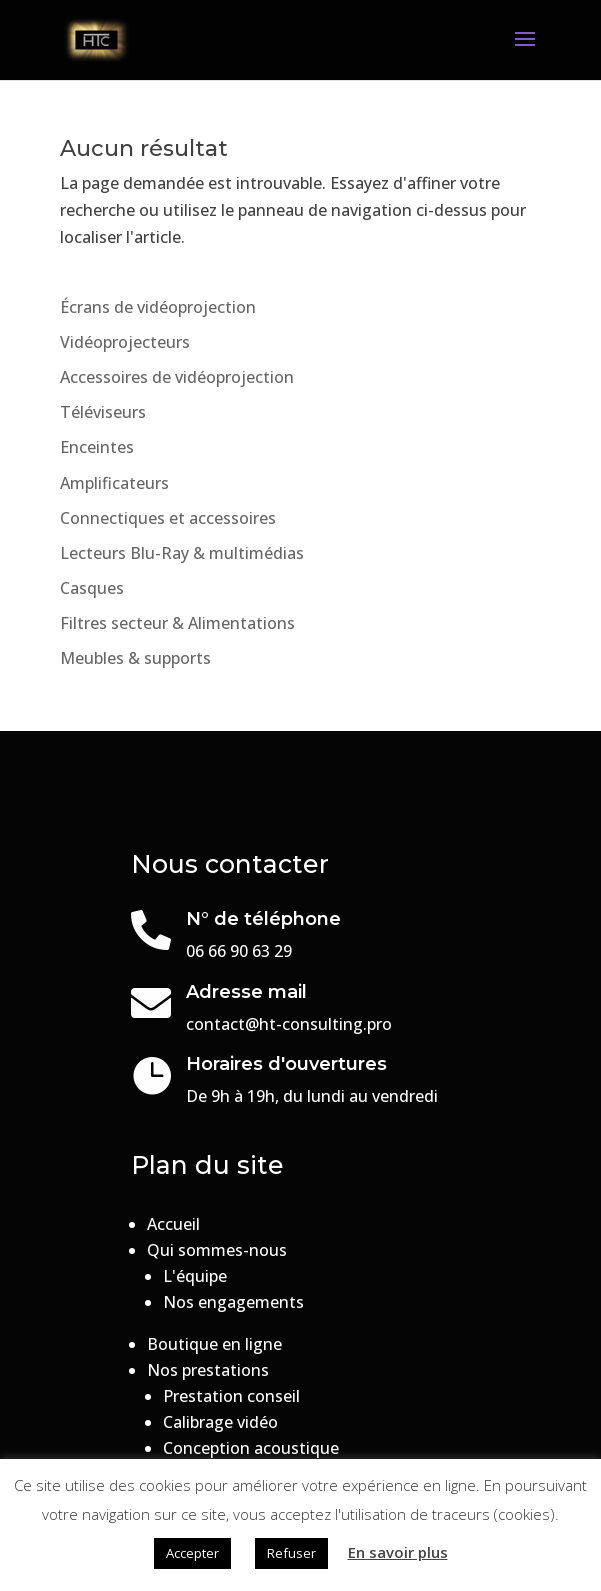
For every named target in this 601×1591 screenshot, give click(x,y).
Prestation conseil (231, 1396)
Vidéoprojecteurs (125, 342)
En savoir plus (398, 1552)
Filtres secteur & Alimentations (177, 623)
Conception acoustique (251, 1448)
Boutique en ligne (214, 1344)
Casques (92, 588)
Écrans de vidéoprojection (158, 307)
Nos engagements (233, 1302)
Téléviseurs (103, 412)
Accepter (192, 1553)
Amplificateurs (114, 483)
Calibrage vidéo (220, 1422)
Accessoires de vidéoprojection (177, 377)
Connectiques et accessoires (168, 518)
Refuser (291, 1553)
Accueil (173, 1224)
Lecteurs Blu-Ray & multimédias (182, 553)
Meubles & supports (135, 658)
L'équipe (195, 1276)
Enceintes (97, 447)
